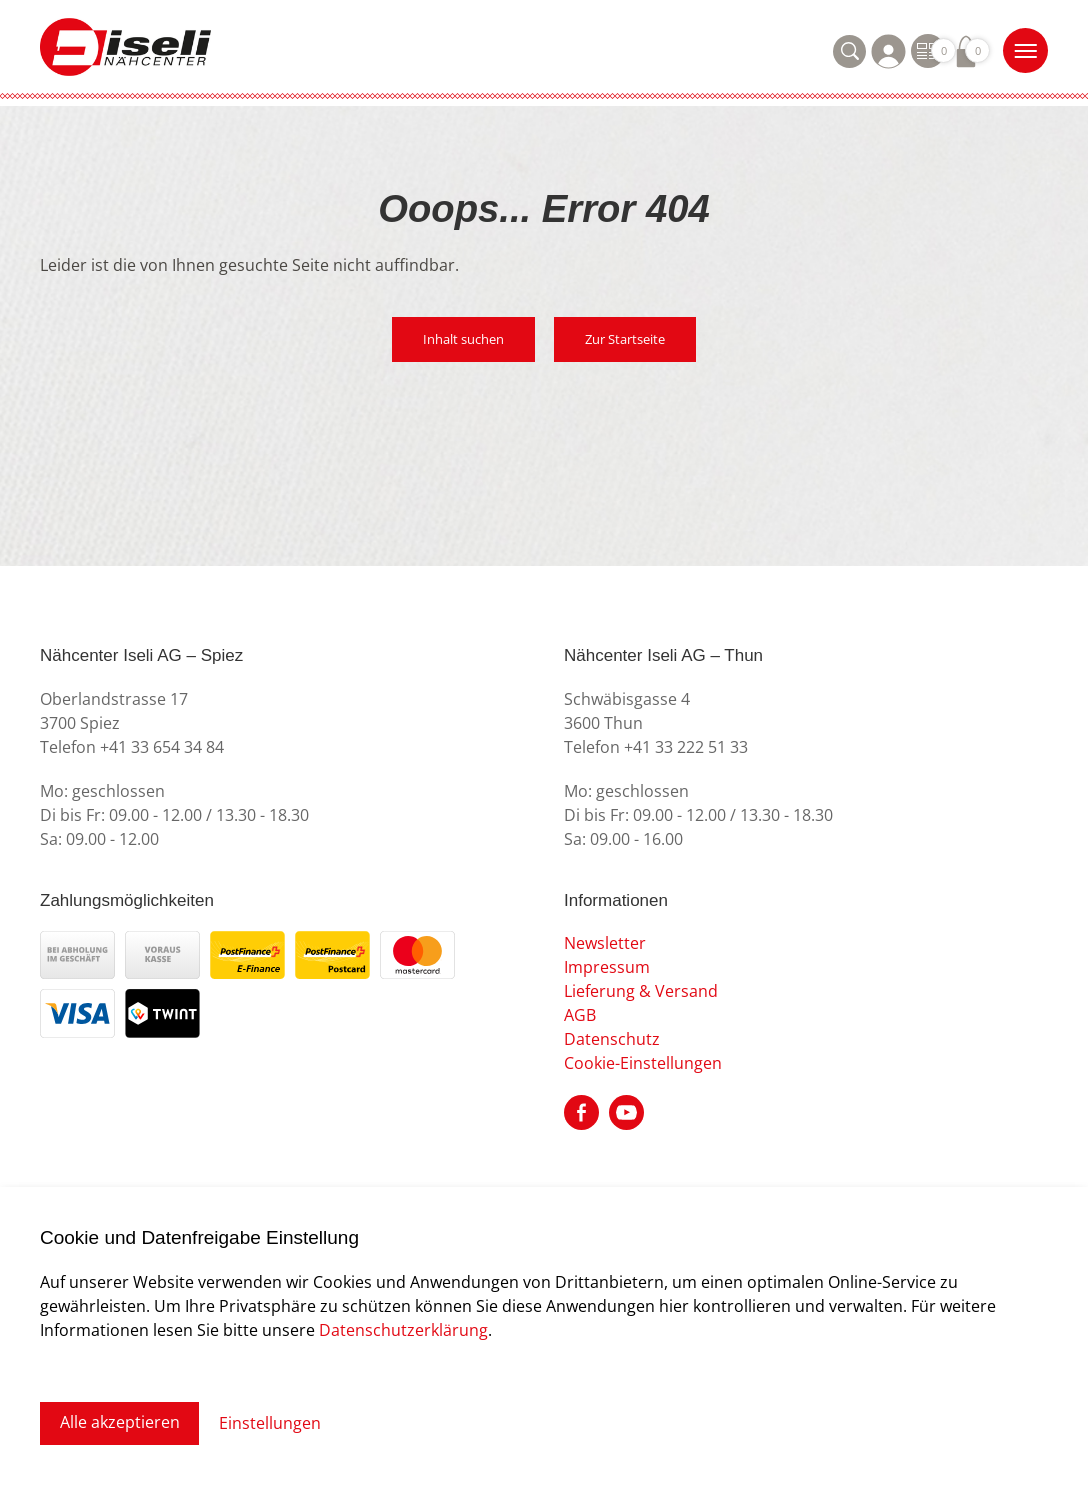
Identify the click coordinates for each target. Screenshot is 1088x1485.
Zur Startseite (626, 340)
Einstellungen (271, 1423)
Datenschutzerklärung (403, 1329)
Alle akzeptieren (120, 1423)
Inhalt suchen (463, 340)
